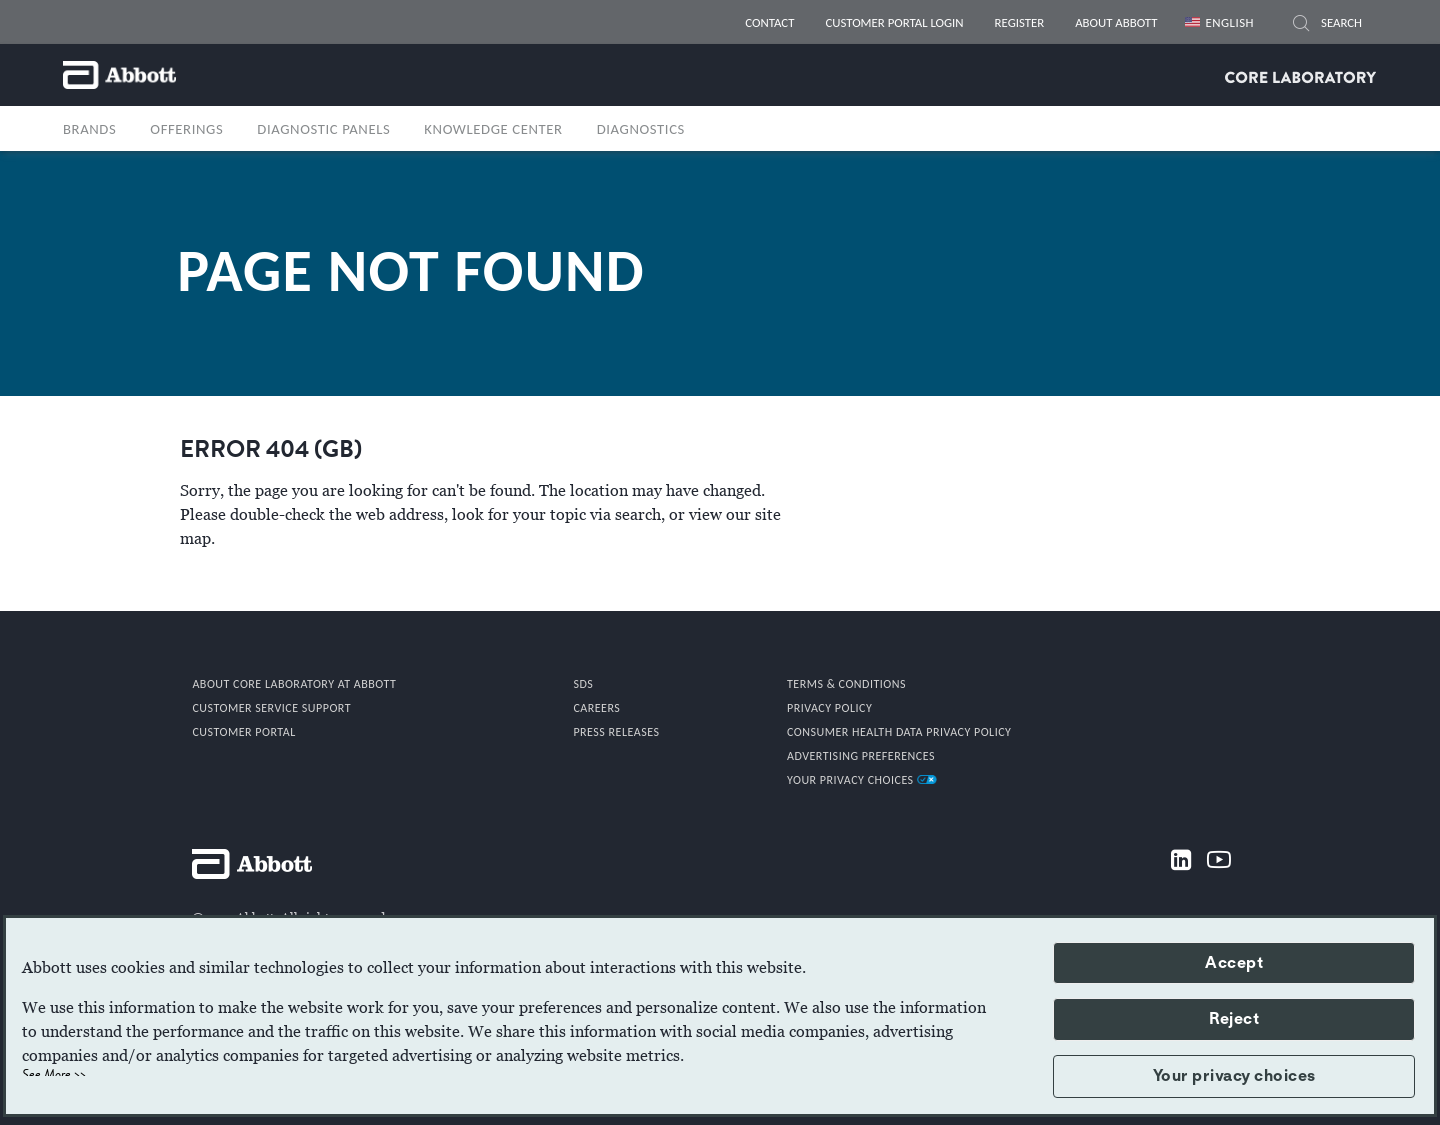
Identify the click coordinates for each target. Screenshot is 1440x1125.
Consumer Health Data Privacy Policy (899, 732)
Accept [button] (1234, 963)
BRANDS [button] (89, 129)
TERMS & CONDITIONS (846, 684)
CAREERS (596, 708)
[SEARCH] (1301, 25)
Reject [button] (1234, 1019)
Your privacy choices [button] (1234, 1076)
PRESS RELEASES (616, 732)
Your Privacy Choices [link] (862, 780)
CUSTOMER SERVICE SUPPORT (271, 708)
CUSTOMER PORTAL (243, 732)
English (1229, 22)
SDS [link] (583, 684)
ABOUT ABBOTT (1116, 22)
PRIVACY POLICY (829, 708)
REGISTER (1020, 22)
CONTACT (769, 22)
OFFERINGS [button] (186, 129)
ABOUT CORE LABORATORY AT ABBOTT (294, 684)
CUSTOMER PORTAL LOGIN (894, 22)
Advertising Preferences (861, 756)
